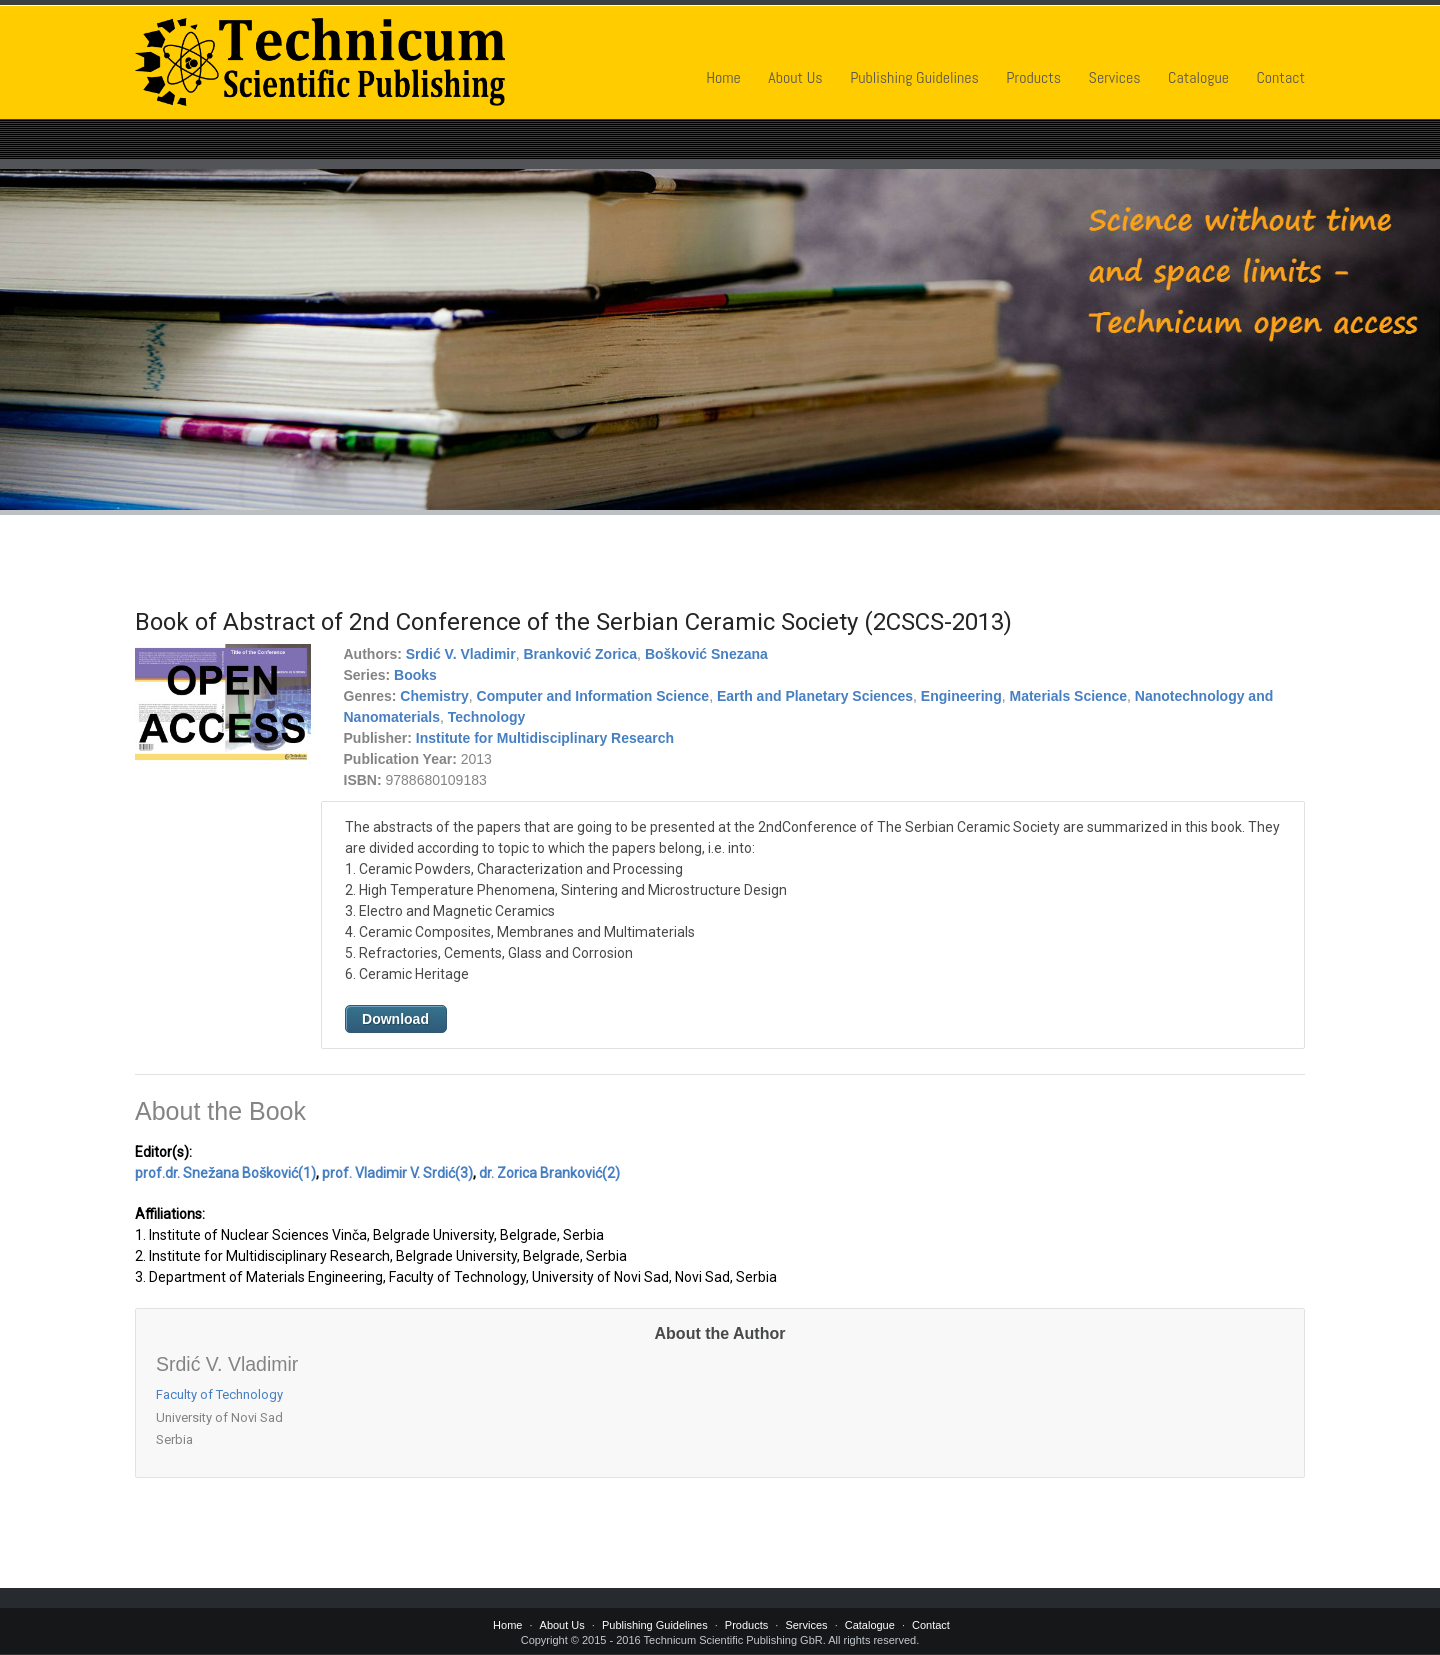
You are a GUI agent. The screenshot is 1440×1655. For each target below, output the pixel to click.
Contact (1280, 77)
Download (395, 1019)
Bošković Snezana (706, 654)
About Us (795, 77)
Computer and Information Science (593, 696)
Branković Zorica (580, 654)
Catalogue (1198, 77)
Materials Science (1069, 696)
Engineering (961, 696)
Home (723, 77)
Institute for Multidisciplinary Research (545, 738)
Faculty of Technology (219, 1394)
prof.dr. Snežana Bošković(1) (225, 1173)
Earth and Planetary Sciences (815, 696)
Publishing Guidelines (914, 77)
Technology (487, 717)
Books (415, 675)
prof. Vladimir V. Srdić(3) (397, 1173)
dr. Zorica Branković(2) (549, 1173)
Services (1115, 77)
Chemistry (434, 696)
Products (1033, 77)
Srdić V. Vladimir (461, 654)
